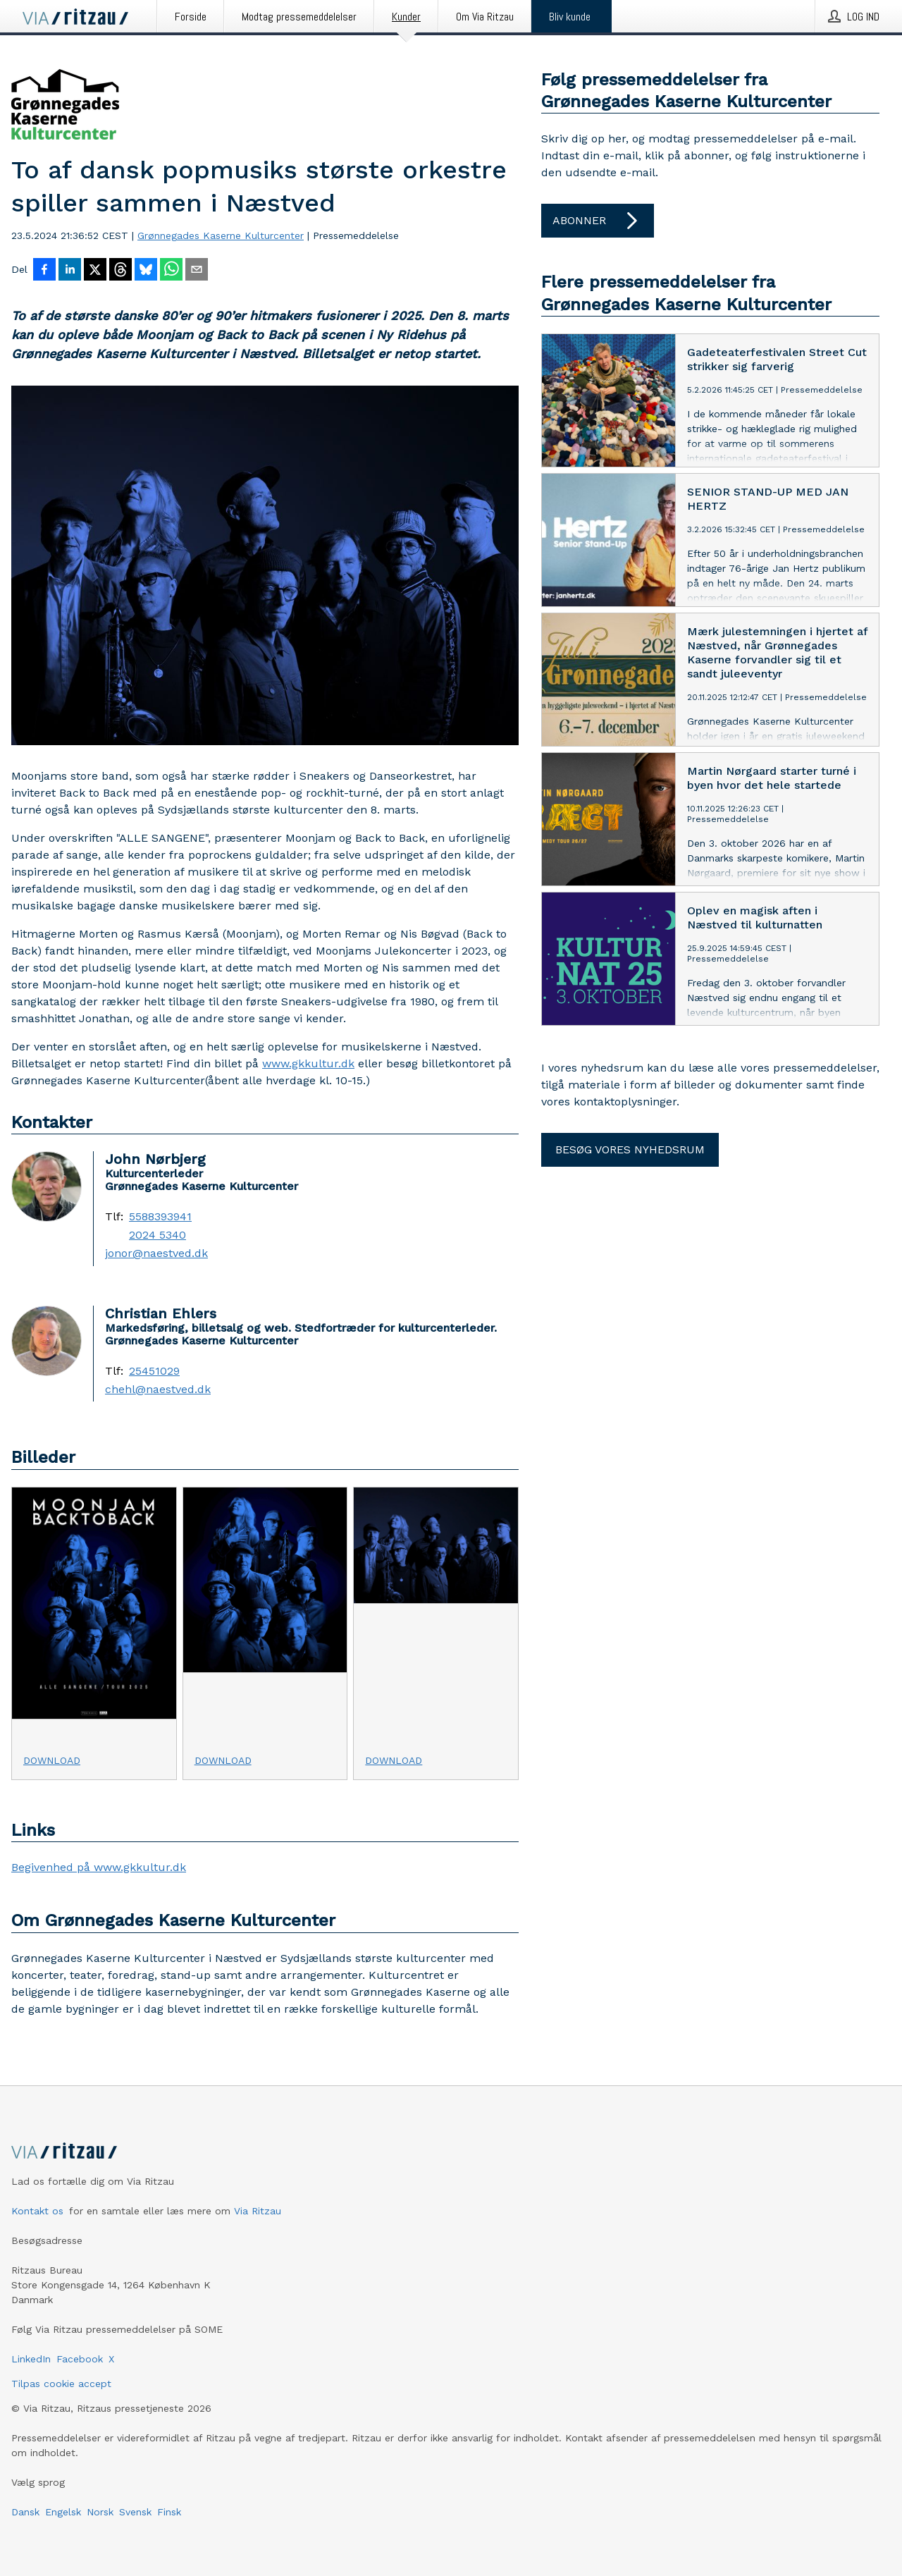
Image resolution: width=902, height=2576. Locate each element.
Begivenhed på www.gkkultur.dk (98, 1867)
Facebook (79, 2359)
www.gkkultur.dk (308, 1063)
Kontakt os (37, 2210)
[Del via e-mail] (196, 270)
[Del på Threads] (120, 270)
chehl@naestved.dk (158, 1389)
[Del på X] (95, 270)
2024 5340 (157, 1235)
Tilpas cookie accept (61, 2383)
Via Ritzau (257, 2210)
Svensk (135, 2511)
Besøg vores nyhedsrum (630, 1149)
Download (51, 1760)
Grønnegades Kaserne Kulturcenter (220, 235)
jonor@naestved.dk (156, 1253)
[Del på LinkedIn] (69, 270)
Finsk (169, 2511)
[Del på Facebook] (44, 270)
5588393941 (160, 1216)
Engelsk (63, 2511)
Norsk (100, 2511)
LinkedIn (31, 2359)
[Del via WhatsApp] (171, 270)
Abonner (597, 220)
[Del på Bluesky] (146, 270)
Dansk (25, 2511)
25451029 (154, 1371)
